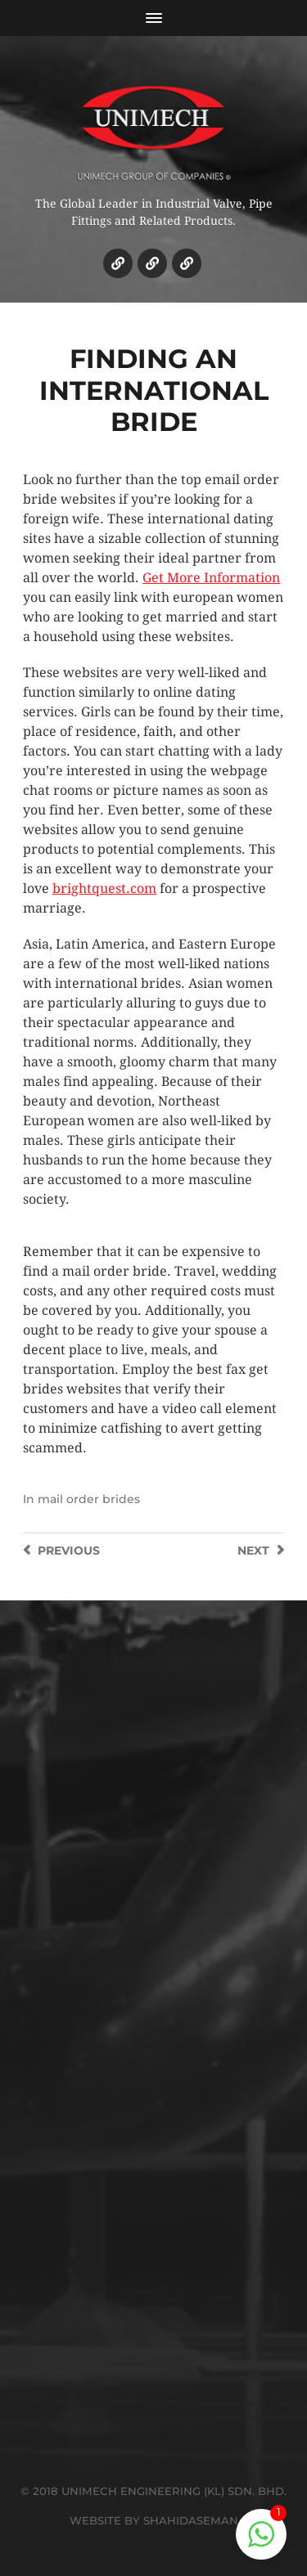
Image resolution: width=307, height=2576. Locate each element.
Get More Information (211, 578)
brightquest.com (104, 888)
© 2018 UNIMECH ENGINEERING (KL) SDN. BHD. (153, 2490)
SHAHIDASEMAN (190, 2520)
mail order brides (89, 1499)
